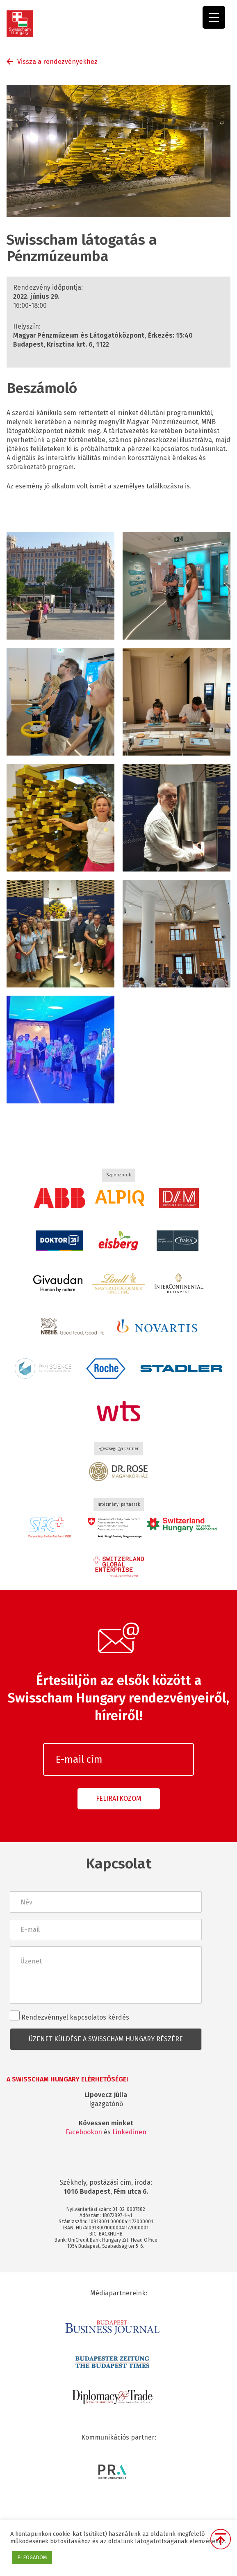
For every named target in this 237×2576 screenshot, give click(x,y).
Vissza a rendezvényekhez (57, 62)
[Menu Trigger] (214, 17)
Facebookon (84, 2132)
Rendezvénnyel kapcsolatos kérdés (69, 2016)
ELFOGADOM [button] (32, 2557)
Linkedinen (129, 2132)
